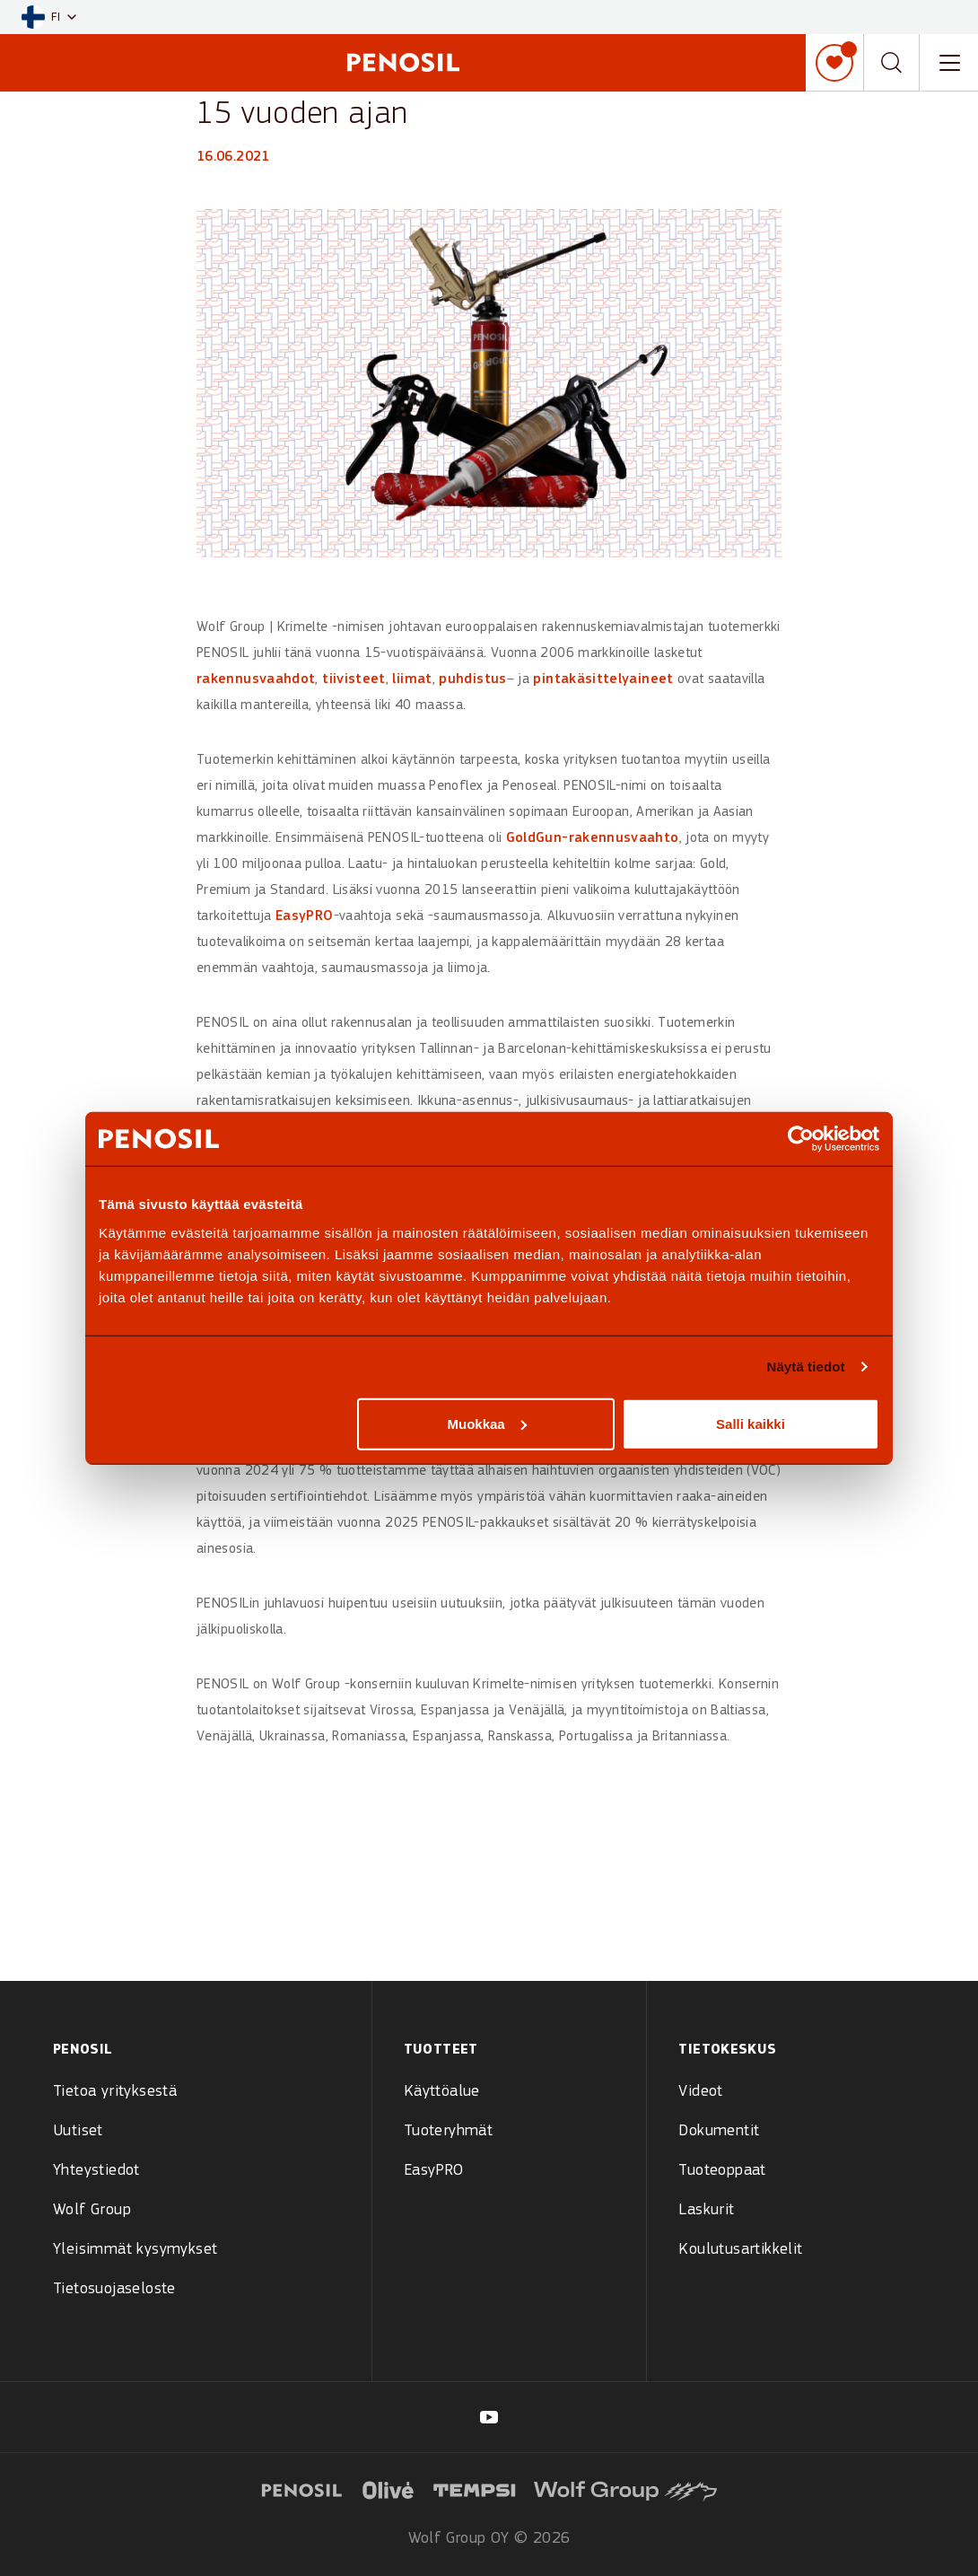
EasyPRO (304, 916)
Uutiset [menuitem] (78, 2131)
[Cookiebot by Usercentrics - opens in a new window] (800, 1139)
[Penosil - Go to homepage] (402, 62)
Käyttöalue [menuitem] (442, 2091)
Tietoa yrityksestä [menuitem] (115, 2091)
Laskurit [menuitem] (706, 2210)
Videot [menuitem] (700, 2091)
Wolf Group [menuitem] (92, 2210)
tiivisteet (354, 679)
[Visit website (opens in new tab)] (302, 2488)
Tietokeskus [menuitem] (727, 2050)
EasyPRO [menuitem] (434, 2170)
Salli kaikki (750, 1423)
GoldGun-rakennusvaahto (592, 838)
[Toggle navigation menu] (949, 63)
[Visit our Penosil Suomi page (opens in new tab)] (489, 2417)
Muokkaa (487, 1423)
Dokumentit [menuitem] (718, 2131)
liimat (412, 679)
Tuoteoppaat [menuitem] (721, 2170)
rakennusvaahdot (255, 679)
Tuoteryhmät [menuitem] (448, 2131)
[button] (49, 17)
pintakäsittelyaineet (603, 679)
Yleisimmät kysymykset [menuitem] (135, 2249)
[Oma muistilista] (834, 63)
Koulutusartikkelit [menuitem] (740, 2249)
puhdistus (472, 679)
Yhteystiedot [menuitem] (96, 2170)
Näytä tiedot (806, 1366)
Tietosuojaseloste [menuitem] (114, 2289)
